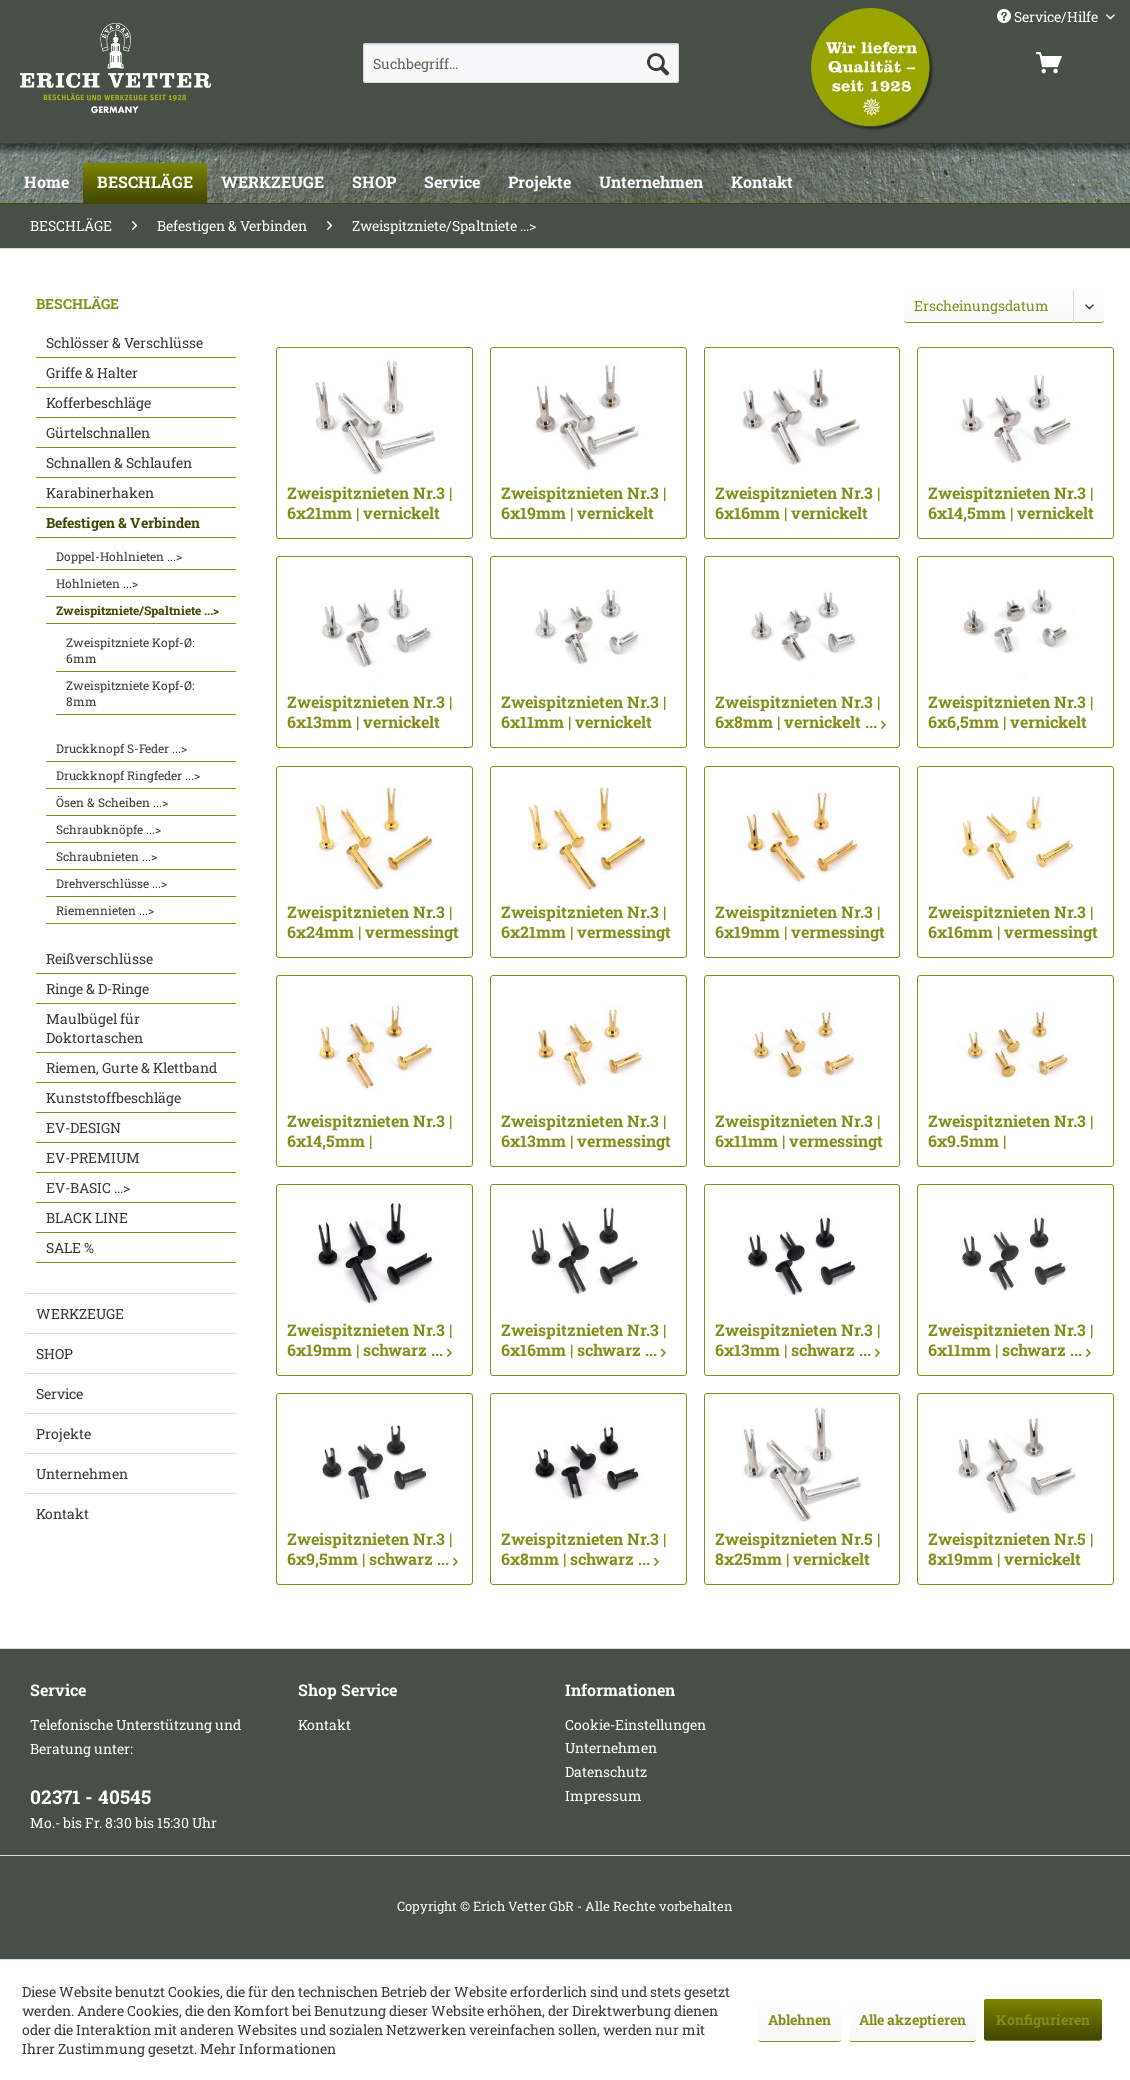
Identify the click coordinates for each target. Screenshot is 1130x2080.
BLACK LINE (87, 1217)
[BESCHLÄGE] (145, 183)
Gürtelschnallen (98, 432)
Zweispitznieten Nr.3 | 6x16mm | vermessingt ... (1013, 922)
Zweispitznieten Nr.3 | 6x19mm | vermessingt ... (800, 922)
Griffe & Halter (92, 372)
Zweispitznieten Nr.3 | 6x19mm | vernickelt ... (583, 503)
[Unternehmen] (651, 183)
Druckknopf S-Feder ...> (121, 748)
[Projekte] (539, 183)
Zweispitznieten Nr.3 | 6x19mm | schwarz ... (369, 1340)
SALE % (70, 1247)
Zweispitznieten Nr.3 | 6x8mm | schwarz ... (583, 1549)
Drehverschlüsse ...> (111, 883)
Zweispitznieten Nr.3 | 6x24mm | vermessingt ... (373, 922)
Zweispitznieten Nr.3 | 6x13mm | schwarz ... (797, 1340)
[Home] (46, 183)
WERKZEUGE (80, 1313)
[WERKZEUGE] (272, 183)
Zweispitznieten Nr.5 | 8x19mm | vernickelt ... (1010, 1549)
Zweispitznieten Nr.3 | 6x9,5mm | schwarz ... (372, 1549)
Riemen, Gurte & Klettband (131, 1067)
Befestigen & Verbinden (123, 522)
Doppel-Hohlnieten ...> (119, 556)
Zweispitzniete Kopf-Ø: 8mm (130, 693)
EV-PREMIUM (93, 1157)
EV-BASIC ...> (88, 1187)
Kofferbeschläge (98, 402)
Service (59, 1393)
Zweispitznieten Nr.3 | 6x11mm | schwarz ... (1010, 1340)
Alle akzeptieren (912, 2019)
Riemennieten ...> (105, 910)
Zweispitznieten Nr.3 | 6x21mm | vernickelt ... (369, 503)
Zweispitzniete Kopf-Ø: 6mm (130, 650)
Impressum (603, 1795)
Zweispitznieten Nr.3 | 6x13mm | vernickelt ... (369, 712)
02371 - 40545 (90, 1796)
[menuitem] (521, 63)
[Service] (452, 183)
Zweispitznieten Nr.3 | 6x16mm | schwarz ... (583, 1340)
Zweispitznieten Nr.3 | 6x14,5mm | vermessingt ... (369, 1131)
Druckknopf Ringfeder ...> (128, 775)
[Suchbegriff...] (521, 63)
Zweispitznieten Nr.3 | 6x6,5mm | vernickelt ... (1010, 712)
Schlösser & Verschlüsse (124, 342)
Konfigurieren (1043, 2019)
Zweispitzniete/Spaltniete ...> (137, 610)
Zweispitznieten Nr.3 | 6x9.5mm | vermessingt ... (1010, 1131)
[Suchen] (658, 63)
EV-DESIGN (83, 1127)
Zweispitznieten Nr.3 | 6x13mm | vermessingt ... (586, 1131)
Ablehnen (799, 2019)
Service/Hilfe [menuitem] (1049, 16)
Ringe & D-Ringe (97, 988)
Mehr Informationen (268, 2048)
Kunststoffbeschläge (113, 1097)
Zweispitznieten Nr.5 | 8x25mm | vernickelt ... (797, 1549)
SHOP (54, 1353)
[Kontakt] (762, 183)
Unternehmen (82, 1473)
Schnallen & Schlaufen (119, 462)
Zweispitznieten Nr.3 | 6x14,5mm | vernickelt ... (1011, 503)
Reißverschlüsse (99, 958)
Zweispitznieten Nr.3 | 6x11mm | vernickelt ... (583, 712)
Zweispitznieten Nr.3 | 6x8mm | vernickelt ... (800, 712)
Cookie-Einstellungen (635, 1724)
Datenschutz (606, 1771)
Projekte (63, 1433)
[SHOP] (374, 183)
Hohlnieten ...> (97, 583)
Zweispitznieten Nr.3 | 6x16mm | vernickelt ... (797, 503)
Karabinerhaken (100, 492)
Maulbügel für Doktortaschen (94, 1028)
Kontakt (62, 1513)
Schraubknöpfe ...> (108, 829)
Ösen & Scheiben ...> (112, 802)
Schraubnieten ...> (106, 856)
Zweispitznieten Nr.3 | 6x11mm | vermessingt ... (799, 1131)
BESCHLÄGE (77, 303)
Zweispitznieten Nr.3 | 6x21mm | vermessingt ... (586, 922)
